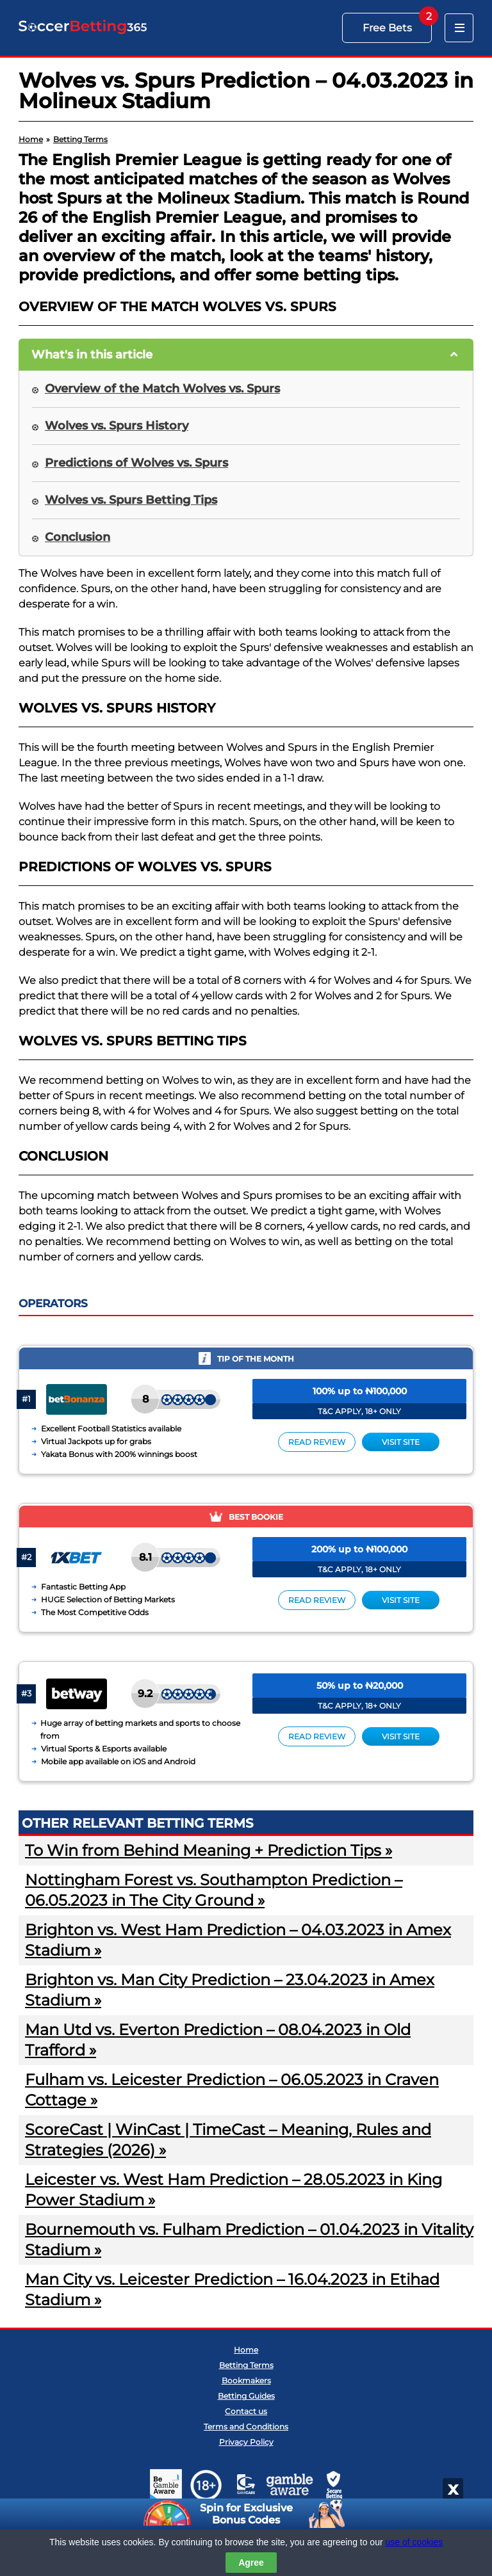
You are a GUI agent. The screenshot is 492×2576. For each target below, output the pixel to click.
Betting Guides (246, 2396)
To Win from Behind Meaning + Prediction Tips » (208, 1850)
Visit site (401, 1442)
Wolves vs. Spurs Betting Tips (131, 500)
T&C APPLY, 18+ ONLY (359, 1411)
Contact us (246, 2411)
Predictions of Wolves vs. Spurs (136, 463)
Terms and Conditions (246, 2426)
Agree (251, 2562)
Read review (316, 1442)
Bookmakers (246, 2380)
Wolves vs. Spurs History (116, 426)
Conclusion (77, 537)
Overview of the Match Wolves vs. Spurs (162, 389)
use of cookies (414, 2542)
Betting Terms (246, 2365)
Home (246, 2350)
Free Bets (387, 28)
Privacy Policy (246, 2442)
